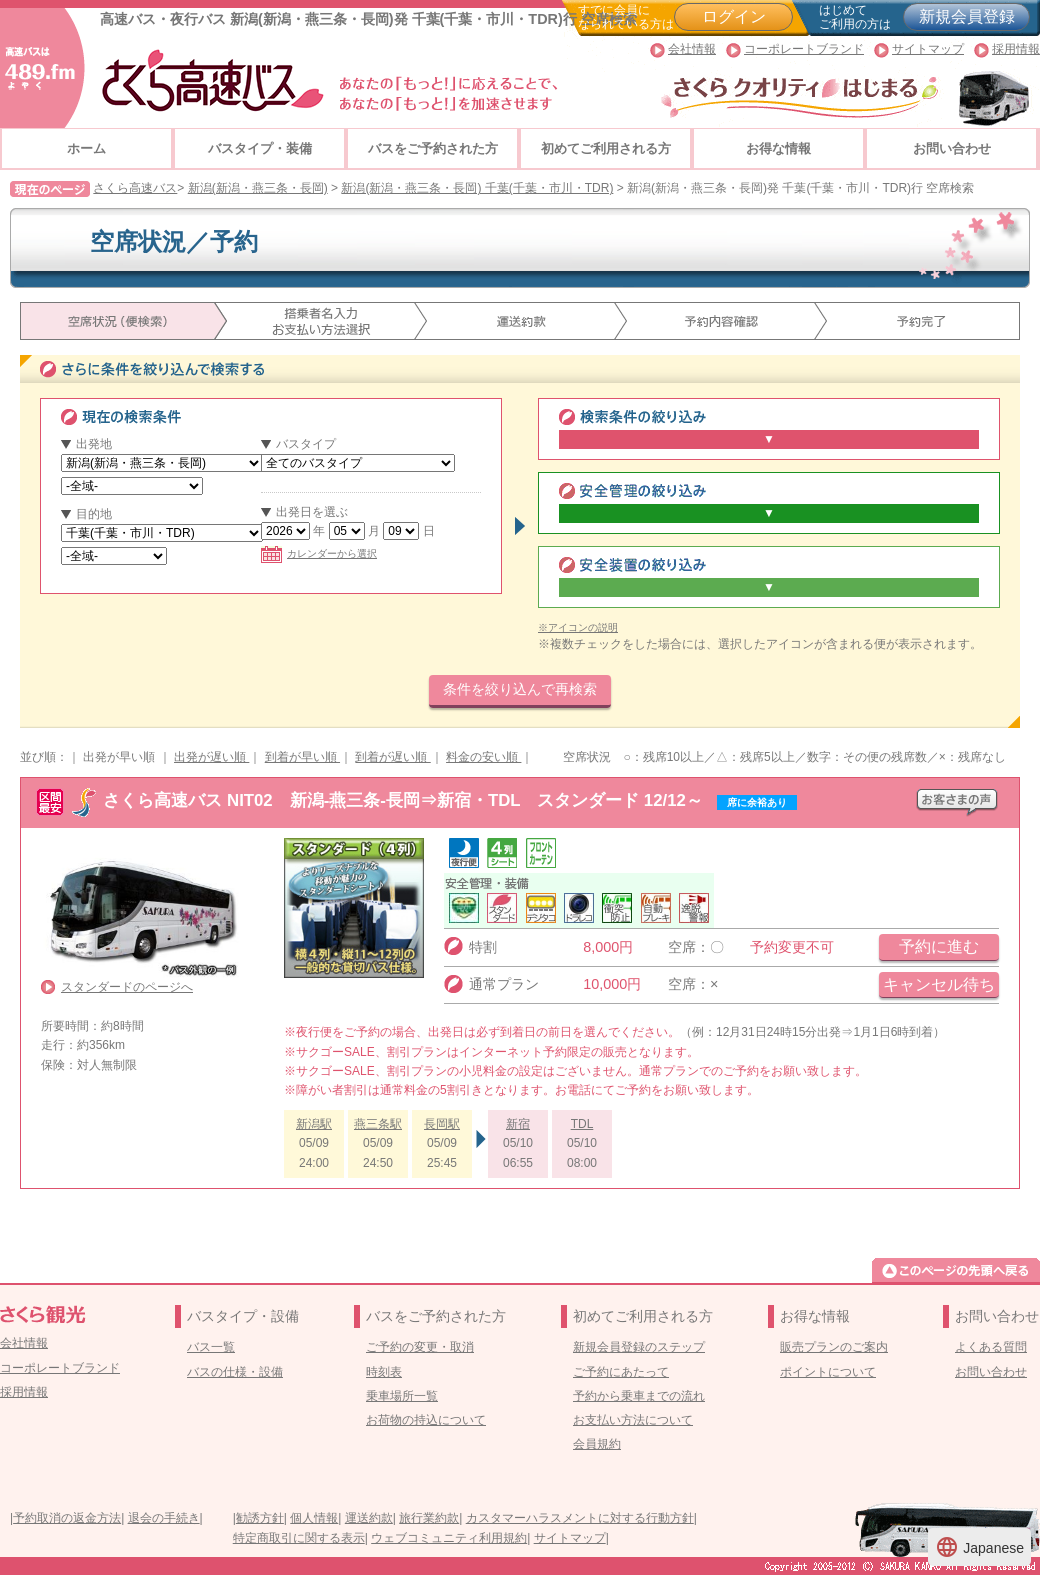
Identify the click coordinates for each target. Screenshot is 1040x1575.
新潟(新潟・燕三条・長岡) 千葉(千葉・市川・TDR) (477, 188)
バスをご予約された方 (433, 148)
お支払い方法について (633, 1420)
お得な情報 (778, 148)
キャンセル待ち (939, 984)
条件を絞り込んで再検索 (520, 689)
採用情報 (1016, 49)
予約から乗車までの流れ (639, 1396)
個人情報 (314, 1518)
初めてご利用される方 (606, 148)
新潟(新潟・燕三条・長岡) (258, 188)
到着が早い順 (302, 757)
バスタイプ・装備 (260, 148)
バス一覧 (211, 1347)
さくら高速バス (135, 188)
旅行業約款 (429, 1518)
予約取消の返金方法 (67, 1518)
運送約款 (369, 1518)
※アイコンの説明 (578, 627)
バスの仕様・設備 (235, 1372)
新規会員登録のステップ (639, 1347)
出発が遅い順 (211, 757)
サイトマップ (928, 49)
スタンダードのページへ (127, 987)
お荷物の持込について (426, 1420)
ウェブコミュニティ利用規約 (449, 1538)
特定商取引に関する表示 (299, 1538)
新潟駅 (314, 1124)
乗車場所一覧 (402, 1396)
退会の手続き (164, 1518)
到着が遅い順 (392, 757)
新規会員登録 (967, 16)
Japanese (979, 1547)
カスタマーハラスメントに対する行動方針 (580, 1518)
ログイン (734, 16)
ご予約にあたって (621, 1372)
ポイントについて (828, 1372)
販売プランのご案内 (834, 1347)
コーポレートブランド (804, 49)
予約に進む (939, 946)
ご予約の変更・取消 (420, 1347)
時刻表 (384, 1372)
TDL (582, 1124)
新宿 (518, 1124)
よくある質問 (991, 1347)
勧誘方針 (260, 1518)
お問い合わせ (952, 148)
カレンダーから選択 (319, 553)
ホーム (86, 148)
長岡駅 (442, 1124)
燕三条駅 (378, 1124)
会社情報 (692, 49)
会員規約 (597, 1444)
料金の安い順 (483, 757)
